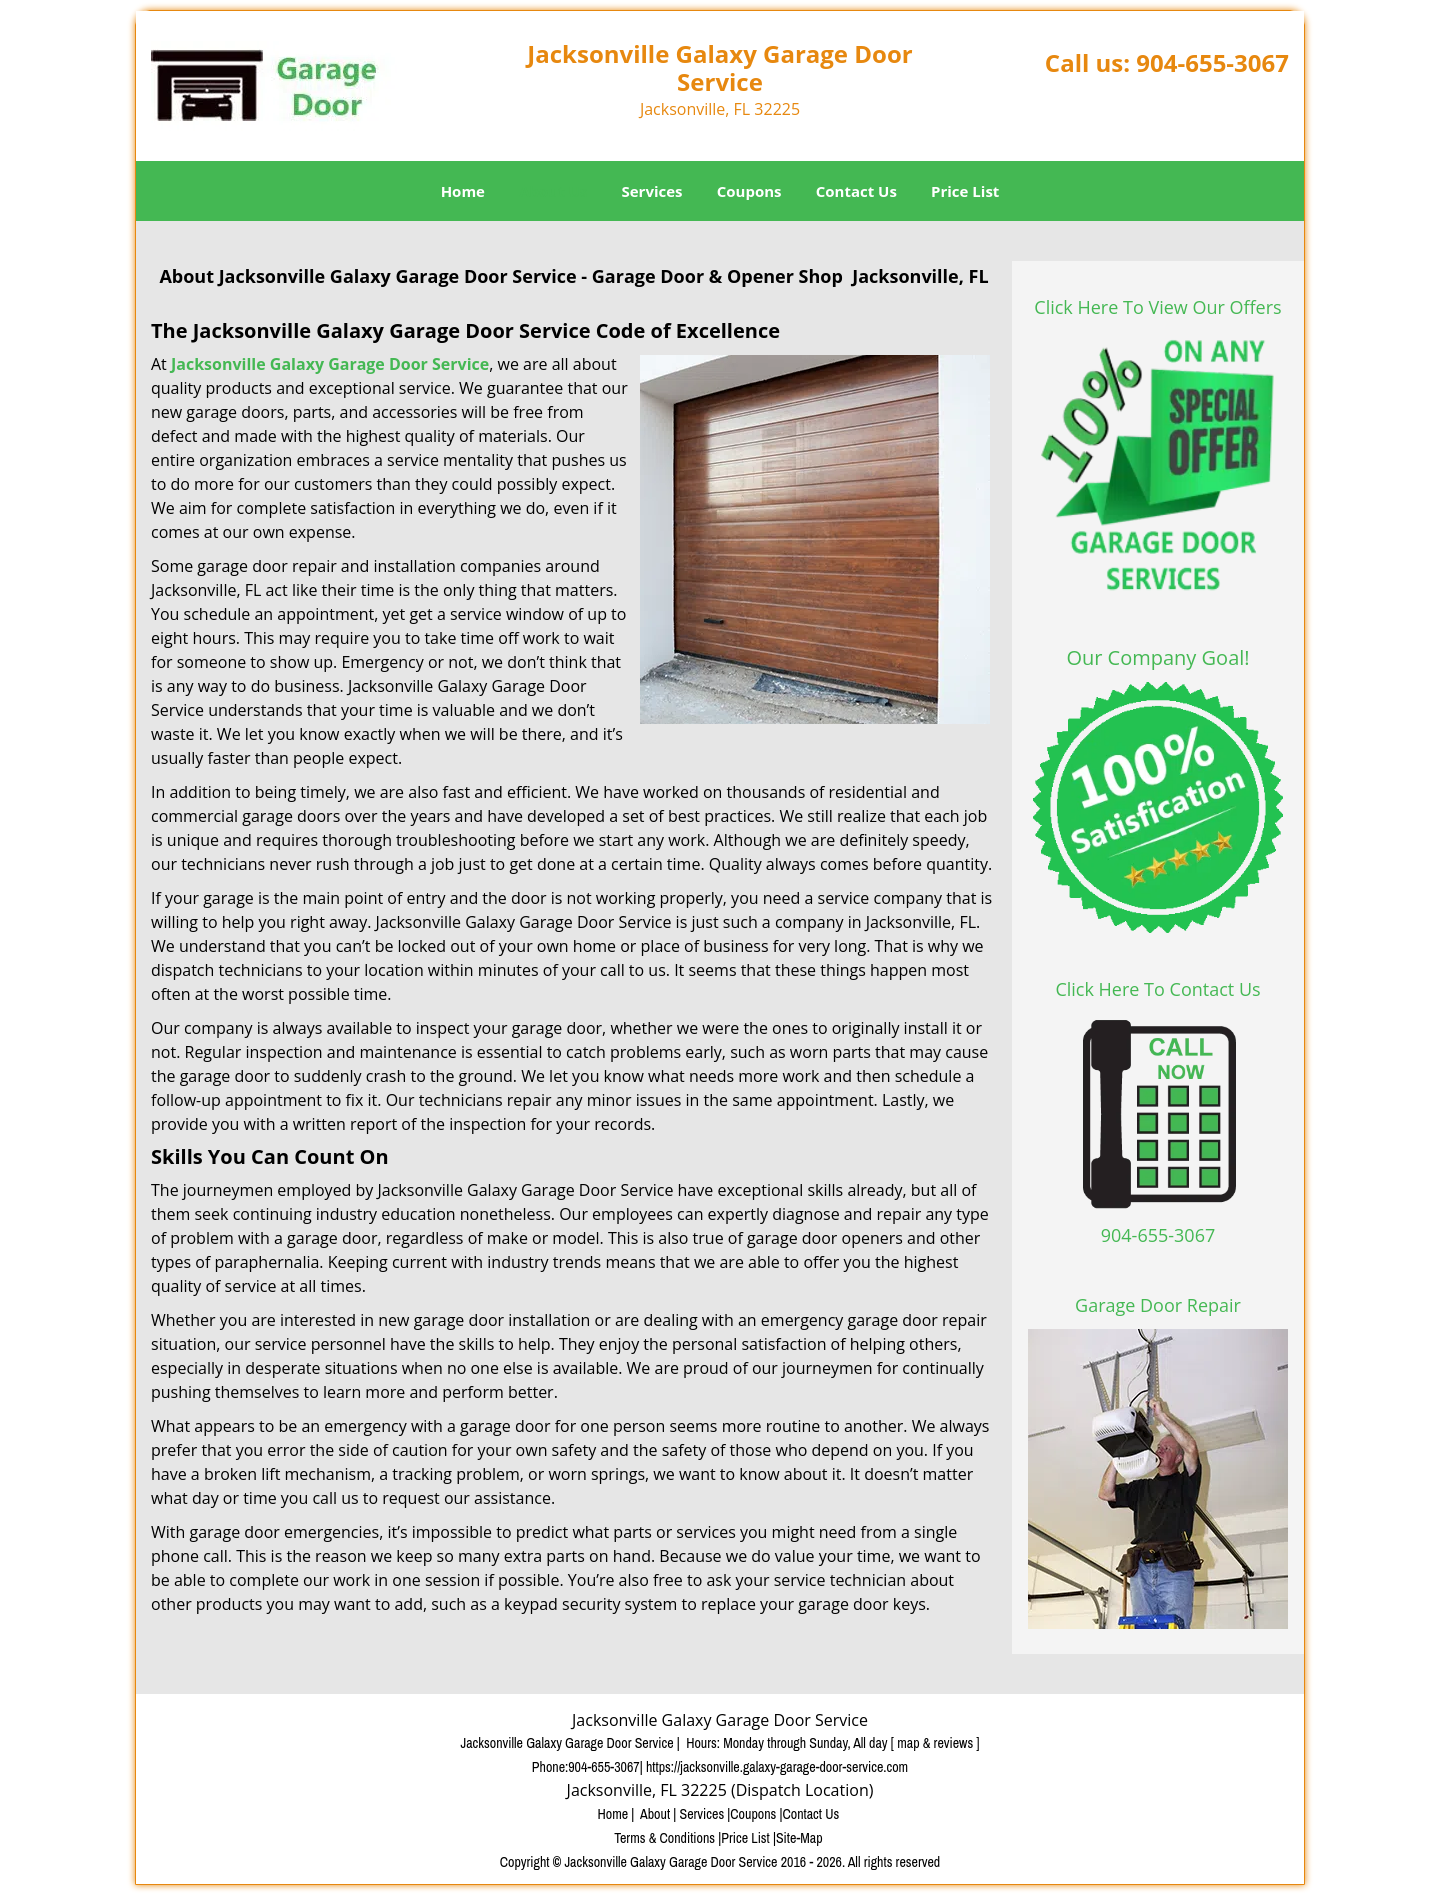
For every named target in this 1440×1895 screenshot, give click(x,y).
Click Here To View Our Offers (1157, 307)
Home (463, 191)
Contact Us (856, 191)
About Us (553, 191)
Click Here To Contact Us (1157, 989)
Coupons (749, 191)
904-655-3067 (1212, 62)
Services (652, 191)
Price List (965, 191)
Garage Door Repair (1158, 1305)
